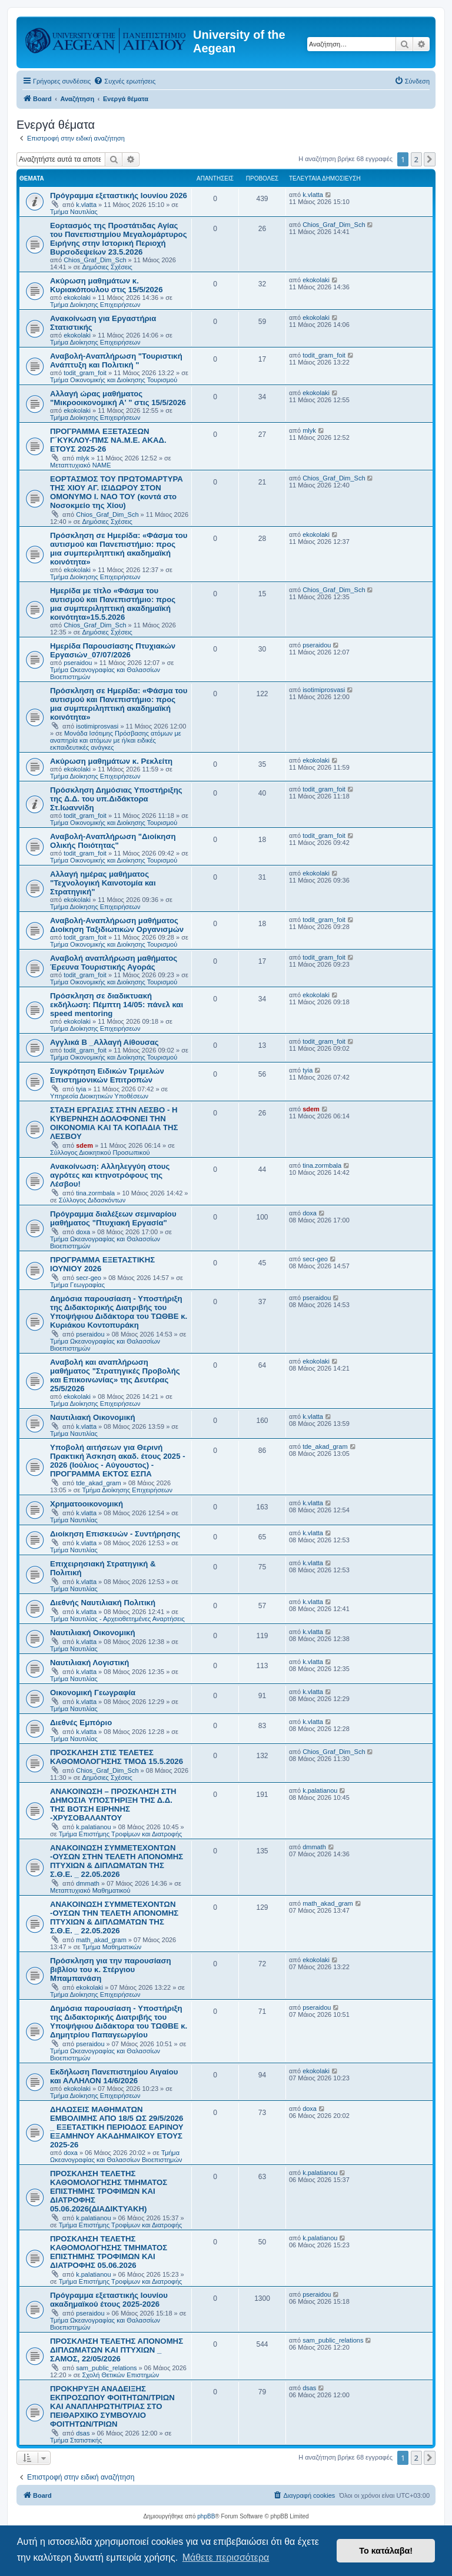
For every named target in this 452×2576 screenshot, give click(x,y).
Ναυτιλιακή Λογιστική (89, 1662)
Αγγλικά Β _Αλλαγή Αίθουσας (104, 1042)
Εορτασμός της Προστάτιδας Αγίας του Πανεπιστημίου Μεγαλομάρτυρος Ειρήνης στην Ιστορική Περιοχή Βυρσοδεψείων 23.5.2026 (118, 238)
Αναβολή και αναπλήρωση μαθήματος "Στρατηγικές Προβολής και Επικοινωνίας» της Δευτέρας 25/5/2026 (115, 1375)
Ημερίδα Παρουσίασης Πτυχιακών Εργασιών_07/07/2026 (112, 650)
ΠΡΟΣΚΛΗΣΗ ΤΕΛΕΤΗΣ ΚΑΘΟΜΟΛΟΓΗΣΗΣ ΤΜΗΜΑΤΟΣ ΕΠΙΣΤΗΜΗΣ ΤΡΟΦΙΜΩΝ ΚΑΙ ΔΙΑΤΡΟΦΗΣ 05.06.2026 (108, 2252)
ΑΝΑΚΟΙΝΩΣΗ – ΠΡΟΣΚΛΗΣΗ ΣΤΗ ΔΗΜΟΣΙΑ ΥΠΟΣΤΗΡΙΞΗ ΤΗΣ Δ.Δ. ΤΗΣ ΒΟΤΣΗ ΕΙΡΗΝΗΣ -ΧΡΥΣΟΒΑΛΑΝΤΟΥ (113, 1804)
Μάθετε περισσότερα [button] (226, 2557)
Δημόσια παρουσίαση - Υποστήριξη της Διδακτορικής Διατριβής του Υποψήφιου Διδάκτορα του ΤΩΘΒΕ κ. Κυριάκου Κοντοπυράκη (118, 1311)
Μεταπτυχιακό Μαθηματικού (90, 1890)
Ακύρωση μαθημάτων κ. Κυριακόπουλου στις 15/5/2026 (106, 285)
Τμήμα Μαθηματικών (112, 1946)
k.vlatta (86, 204)
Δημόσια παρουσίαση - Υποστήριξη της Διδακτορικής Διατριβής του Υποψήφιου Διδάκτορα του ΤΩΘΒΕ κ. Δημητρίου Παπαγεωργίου (118, 2021)
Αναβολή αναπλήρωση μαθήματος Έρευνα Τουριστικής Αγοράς (113, 962)
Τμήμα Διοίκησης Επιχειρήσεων (95, 304)
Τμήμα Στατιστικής (76, 2440)
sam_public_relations (106, 2367)
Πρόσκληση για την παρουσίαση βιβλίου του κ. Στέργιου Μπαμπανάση (110, 1969)
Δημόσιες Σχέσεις (107, 266)
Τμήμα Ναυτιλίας (74, 211)
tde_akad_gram (98, 1482)
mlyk (82, 458)
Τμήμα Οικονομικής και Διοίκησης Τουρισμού (113, 379)
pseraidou (78, 662)
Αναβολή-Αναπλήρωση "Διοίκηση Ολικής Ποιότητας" (112, 841)
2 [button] (416, 159)
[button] (430, 159)
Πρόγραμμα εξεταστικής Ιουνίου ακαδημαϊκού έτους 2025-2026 (109, 2299)
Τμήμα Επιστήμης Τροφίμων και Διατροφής (120, 1833)
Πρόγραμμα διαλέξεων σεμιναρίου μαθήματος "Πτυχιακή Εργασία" (113, 1218)
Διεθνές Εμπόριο (81, 1722)
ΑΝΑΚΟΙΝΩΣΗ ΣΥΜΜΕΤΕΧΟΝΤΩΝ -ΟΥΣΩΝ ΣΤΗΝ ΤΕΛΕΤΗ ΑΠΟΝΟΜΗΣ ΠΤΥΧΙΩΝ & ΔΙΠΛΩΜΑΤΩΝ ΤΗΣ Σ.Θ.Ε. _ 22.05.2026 (116, 1861)
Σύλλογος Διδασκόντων (92, 1200)
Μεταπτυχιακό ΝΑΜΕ (80, 465)
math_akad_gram (101, 1939)
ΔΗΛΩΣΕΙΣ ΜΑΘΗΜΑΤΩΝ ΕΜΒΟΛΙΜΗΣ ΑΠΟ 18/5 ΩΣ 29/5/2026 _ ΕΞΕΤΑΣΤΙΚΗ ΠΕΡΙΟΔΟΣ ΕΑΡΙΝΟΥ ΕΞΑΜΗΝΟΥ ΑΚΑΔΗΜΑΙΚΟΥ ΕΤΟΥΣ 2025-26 (117, 2127)
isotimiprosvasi (97, 726)
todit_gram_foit (85, 372)
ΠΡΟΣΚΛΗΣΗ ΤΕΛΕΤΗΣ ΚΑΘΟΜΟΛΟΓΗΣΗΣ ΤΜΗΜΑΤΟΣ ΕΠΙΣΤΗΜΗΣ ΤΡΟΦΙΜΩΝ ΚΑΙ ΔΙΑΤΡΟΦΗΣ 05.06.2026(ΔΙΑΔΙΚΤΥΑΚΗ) (108, 2191)
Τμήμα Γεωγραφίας (77, 1284)
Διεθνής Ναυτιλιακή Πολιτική (102, 1602)
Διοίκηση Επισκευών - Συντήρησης (115, 1533)
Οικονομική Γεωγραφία (92, 1692)
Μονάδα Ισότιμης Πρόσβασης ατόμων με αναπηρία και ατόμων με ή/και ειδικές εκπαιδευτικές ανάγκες (115, 740)
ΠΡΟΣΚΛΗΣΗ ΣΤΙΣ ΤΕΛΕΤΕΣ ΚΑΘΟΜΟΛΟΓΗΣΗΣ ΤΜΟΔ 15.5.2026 (116, 1757)
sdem (84, 1145)
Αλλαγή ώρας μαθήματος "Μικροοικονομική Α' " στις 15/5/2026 (118, 398)
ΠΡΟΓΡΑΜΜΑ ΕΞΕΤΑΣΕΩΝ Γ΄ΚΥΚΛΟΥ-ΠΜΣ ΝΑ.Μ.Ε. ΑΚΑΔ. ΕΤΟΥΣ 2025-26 (108, 440)
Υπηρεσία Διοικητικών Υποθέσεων (99, 1096)
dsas (82, 2433)
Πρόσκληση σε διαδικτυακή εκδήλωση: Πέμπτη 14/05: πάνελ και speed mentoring (116, 1004)
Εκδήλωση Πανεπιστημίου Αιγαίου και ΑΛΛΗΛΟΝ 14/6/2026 (114, 2076)
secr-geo (88, 1277)
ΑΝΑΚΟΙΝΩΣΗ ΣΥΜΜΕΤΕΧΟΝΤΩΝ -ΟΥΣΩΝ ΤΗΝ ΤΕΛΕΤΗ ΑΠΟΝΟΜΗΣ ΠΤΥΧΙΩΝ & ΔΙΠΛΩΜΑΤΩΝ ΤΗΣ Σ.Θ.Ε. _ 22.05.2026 (114, 1917)
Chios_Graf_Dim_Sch (95, 259)
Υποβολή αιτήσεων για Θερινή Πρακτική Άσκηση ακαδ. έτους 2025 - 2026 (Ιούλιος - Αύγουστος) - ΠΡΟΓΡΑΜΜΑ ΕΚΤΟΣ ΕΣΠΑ (117, 1460)
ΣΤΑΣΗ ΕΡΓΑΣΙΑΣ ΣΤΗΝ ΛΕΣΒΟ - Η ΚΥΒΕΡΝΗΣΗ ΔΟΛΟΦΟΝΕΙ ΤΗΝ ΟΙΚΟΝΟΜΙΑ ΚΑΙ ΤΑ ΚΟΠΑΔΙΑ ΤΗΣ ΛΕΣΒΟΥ (114, 1123)
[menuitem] (124, 81)
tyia (81, 1088)
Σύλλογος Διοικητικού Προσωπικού (100, 1152)
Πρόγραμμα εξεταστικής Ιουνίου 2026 (118, 195)
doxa (83, 1231)
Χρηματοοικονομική (86, 1503)
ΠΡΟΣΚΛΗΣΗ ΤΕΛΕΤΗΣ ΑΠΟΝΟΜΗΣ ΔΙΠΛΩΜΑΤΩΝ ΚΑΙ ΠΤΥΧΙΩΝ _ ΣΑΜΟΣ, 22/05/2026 (116, 2350)
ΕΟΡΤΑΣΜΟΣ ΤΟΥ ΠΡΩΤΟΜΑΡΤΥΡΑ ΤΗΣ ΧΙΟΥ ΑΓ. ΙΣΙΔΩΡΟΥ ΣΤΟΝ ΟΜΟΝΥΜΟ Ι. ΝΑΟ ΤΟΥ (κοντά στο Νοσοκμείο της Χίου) (116, 492)
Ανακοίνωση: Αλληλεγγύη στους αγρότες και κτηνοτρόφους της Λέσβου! (110, 1175)
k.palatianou (93, 1826)
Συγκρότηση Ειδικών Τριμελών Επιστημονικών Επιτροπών (107, 1075)
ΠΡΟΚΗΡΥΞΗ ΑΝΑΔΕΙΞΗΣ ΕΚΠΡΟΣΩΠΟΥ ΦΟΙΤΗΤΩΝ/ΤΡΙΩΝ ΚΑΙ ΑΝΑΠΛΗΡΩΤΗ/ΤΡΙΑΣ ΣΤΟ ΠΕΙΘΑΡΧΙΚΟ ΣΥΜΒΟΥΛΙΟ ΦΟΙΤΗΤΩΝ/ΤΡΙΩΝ (112, 2406)
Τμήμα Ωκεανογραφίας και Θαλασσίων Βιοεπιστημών (116, 2156)
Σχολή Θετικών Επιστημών (120, 2374)
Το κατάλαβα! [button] (386, 2550)
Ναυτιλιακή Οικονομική (92, 1417)
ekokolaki (77, 297)
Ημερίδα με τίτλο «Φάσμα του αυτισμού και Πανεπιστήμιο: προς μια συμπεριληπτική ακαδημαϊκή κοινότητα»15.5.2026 (112, 604)
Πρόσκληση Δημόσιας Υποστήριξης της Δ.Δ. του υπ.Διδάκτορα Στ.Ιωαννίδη (116, 799)
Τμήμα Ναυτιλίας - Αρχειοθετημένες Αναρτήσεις (117, 1618)
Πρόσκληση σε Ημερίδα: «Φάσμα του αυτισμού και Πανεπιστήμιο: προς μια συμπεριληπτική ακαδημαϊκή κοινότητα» (118, 548)
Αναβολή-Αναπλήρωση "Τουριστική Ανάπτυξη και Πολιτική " (116, 360)
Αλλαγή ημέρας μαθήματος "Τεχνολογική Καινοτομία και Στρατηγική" (103, 883)
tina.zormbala (95, 1193)
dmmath (87, 1883)
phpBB (206, 2516)
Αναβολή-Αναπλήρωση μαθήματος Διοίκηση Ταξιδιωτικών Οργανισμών (117, 925)
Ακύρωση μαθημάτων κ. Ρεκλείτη (111, 761)
